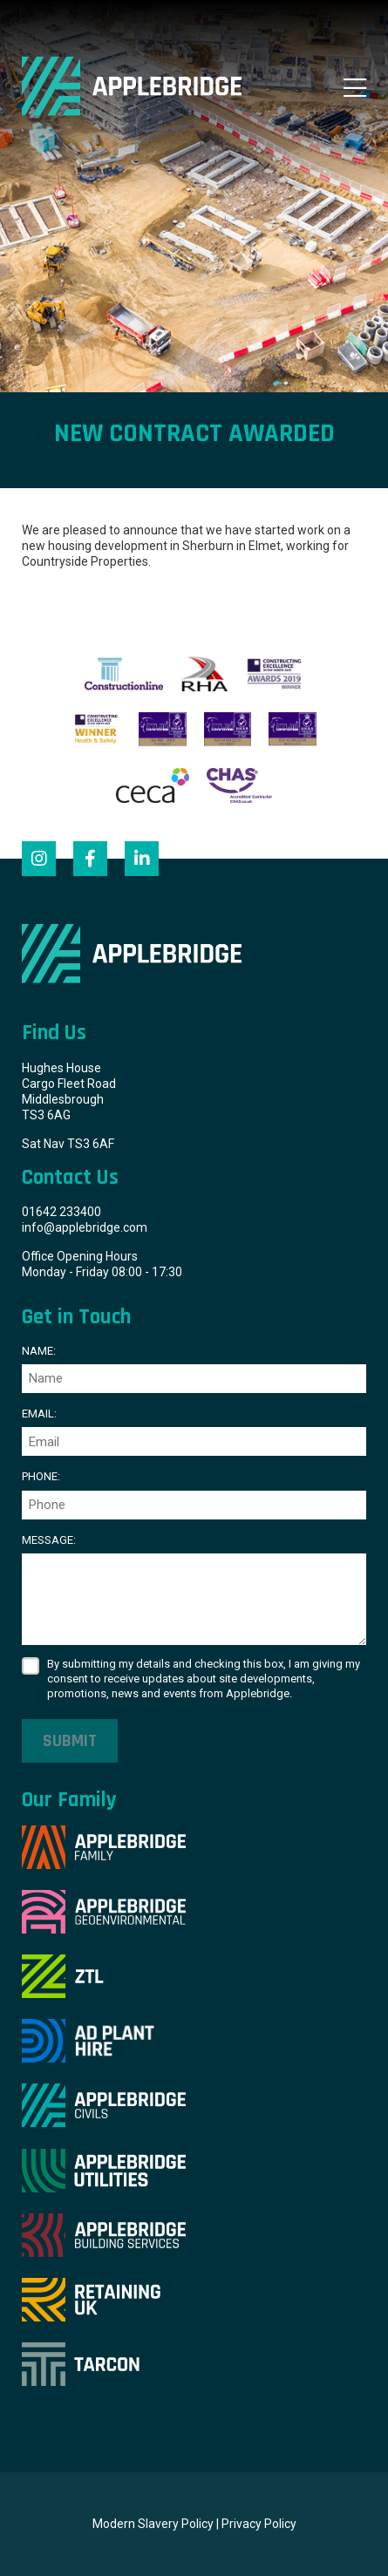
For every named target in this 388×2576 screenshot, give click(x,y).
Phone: (41, 1476)
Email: (39, 1413)
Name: (39, 1350)
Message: (49, 1539)
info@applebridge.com (84, 1227)
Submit (70, 1741)
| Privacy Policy (256, 2524)
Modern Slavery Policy (153, 2524)
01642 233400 (61, 1212)
